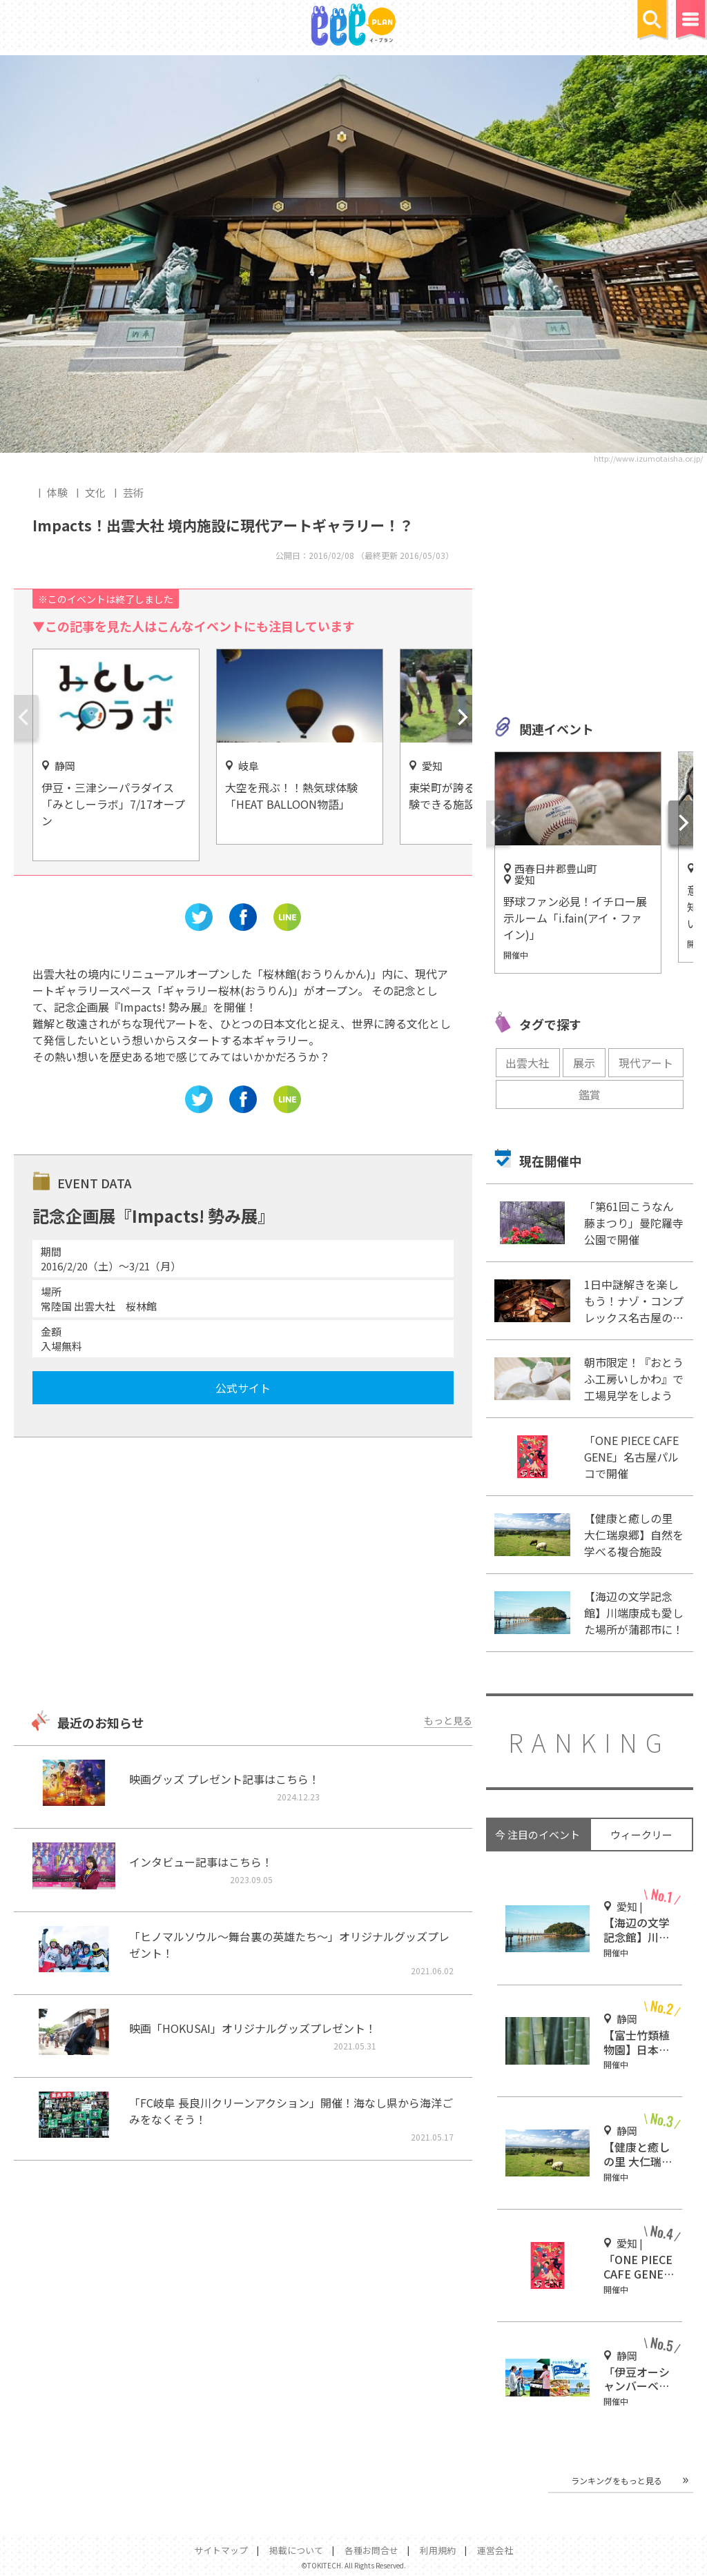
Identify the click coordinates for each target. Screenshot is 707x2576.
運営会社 (495, 2550)
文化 (95, 492)
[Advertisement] (243, 1575)
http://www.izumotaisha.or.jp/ (648, 458)
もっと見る (448, 1720)
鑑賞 (590, 1094)
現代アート (646, 1062)
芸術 (133, 492)
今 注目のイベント (537, 1834)
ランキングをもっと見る (616, 2480)
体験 (57, 492)
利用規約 (438, 2550)
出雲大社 (527, 1062)
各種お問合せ (371, 2550)
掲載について (296, 2550)
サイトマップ (221, 2550)
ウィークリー (641, 1834)
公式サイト (243, 1387)
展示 (584, 1062)
